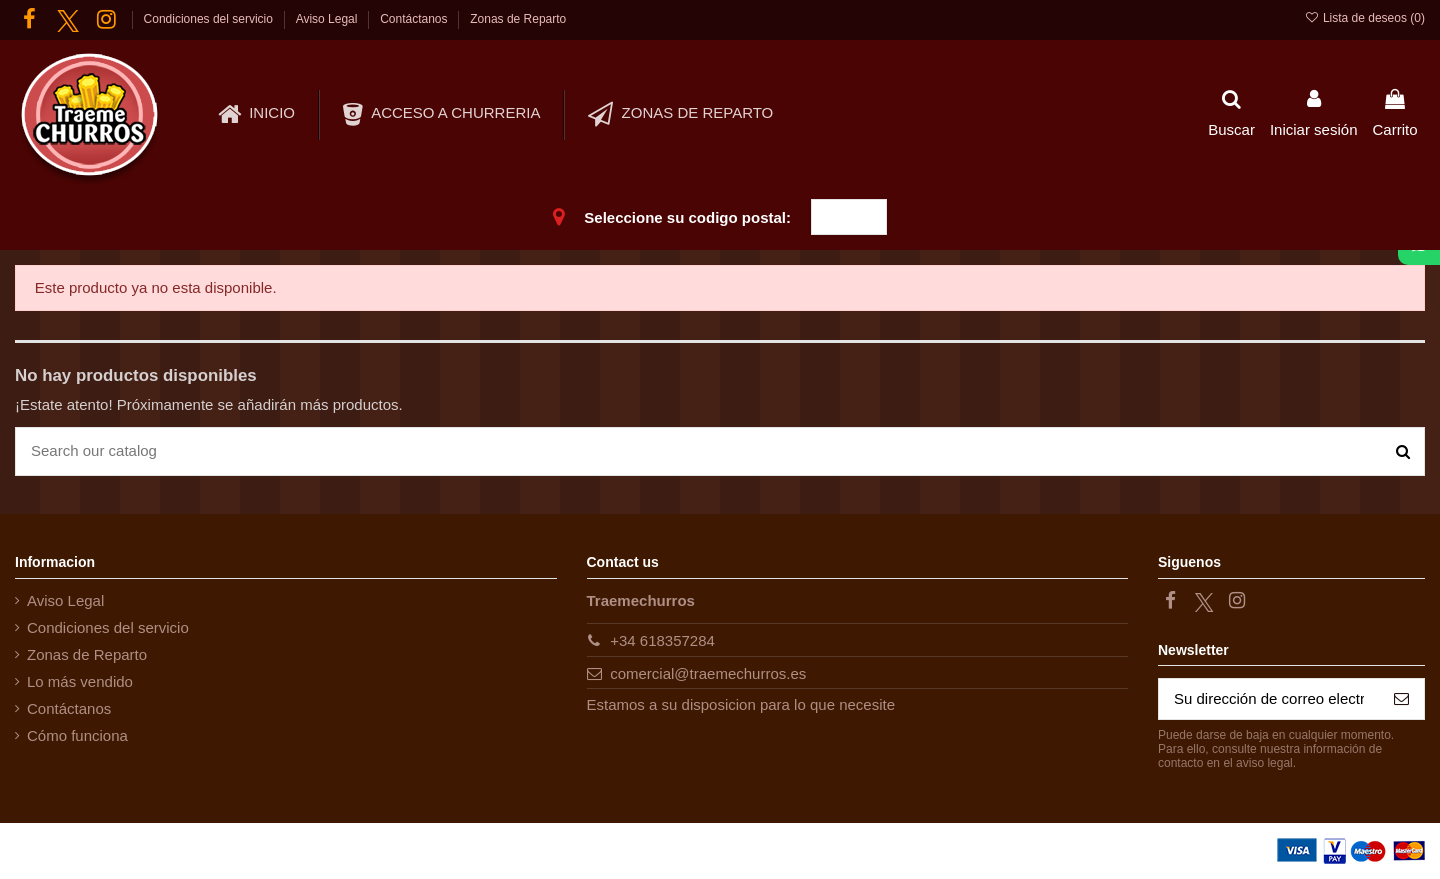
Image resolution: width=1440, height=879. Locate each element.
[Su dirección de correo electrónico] (1269, 699)
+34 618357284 (662, 640)
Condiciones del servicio (210, 19)
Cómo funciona (77, 735)
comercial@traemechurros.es (708, 673)
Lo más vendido (80, 681)
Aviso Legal (328, 19)
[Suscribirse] (1401, 699)
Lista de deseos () (1364, 18)
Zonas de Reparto (518, 19)
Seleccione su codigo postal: (687, 217)
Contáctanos (415, 19)
